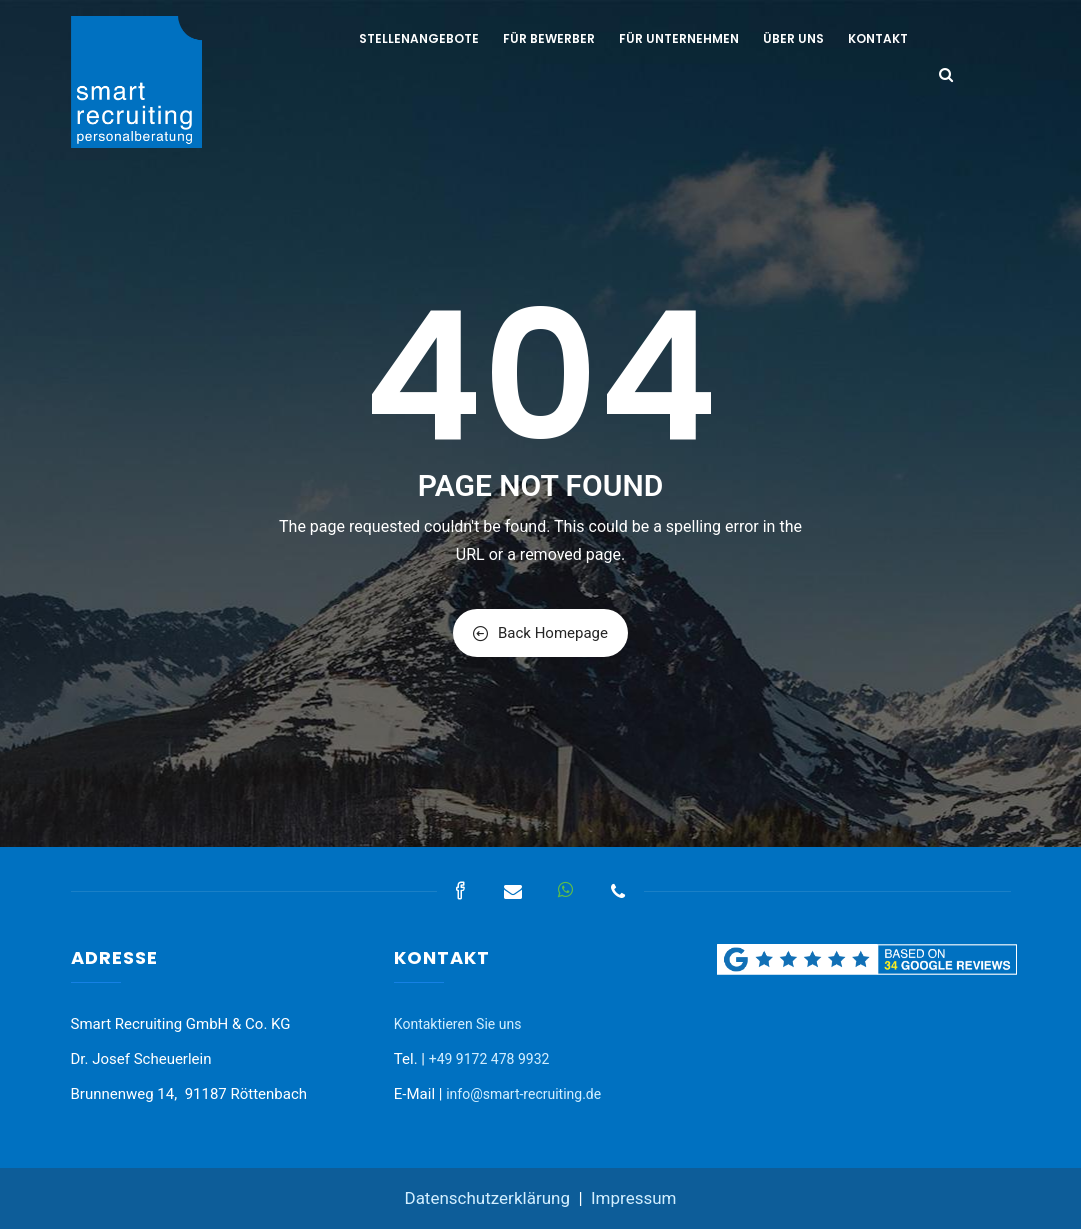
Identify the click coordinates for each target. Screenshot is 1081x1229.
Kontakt (878, 38)
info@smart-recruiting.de (523, 1094)
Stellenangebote (419, 38)
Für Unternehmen (679, 38)
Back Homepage (540, 633)
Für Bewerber (549, 38)
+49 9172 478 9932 (489, 1059)
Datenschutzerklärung (486, 1198)
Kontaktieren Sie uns (458, 1024)
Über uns (793, 38)
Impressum (634, 1198)
